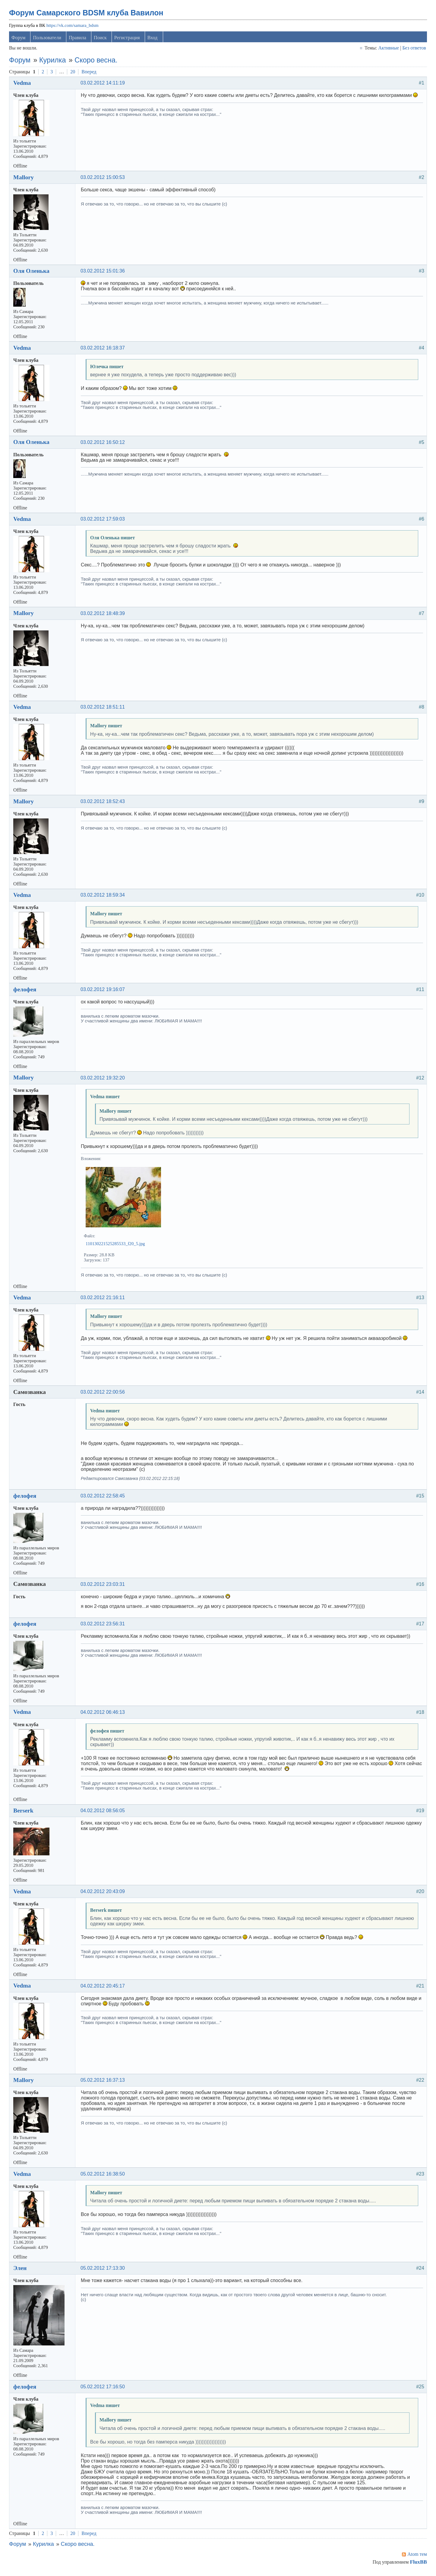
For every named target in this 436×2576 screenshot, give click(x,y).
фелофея (25, 991)
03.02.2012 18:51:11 (104, 709)
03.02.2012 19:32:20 (104, 1080)
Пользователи (48, 40)
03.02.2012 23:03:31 (104, 1586)
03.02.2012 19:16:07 (104, 992)
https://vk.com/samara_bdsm (74, 28)
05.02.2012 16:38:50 (104, 2176)
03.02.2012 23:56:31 (104, 1626)
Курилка (53, 63)
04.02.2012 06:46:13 (104, 1714)
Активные (387, 50)
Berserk (24, 1813)
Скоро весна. (97, 63)
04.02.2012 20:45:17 (104, 1988)
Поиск (101, 40)
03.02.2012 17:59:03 (104, 521)
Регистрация (128, 40)
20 (74, 74)
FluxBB (417, 2565)
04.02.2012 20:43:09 (104, 1894)
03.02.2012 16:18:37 (104, 350)
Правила (78, 40)
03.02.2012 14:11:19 (104, 85)
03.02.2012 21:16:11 (104, 1300)
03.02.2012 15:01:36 (104, 273)
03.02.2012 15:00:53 (104, 179)
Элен (21, 2270)
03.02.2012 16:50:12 (104, 444)
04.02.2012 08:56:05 (104, 1813)
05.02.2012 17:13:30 (104, 2270)
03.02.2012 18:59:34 (104, 897)
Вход (154, 40)
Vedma (23, 85)
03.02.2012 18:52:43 (104, 804)
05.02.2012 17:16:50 (104, 2389)
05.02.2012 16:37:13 (104, 2082)
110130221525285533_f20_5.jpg (116, 1246)
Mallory (24, 179)
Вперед (90, 74)
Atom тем (416, 2556)
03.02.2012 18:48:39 (104, 615)
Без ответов (413, 50)
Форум (20, 40)
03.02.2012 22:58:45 (104, 1498)
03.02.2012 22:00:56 (104, 1394)
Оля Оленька (32, 273)
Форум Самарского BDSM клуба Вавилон (87, 15)
